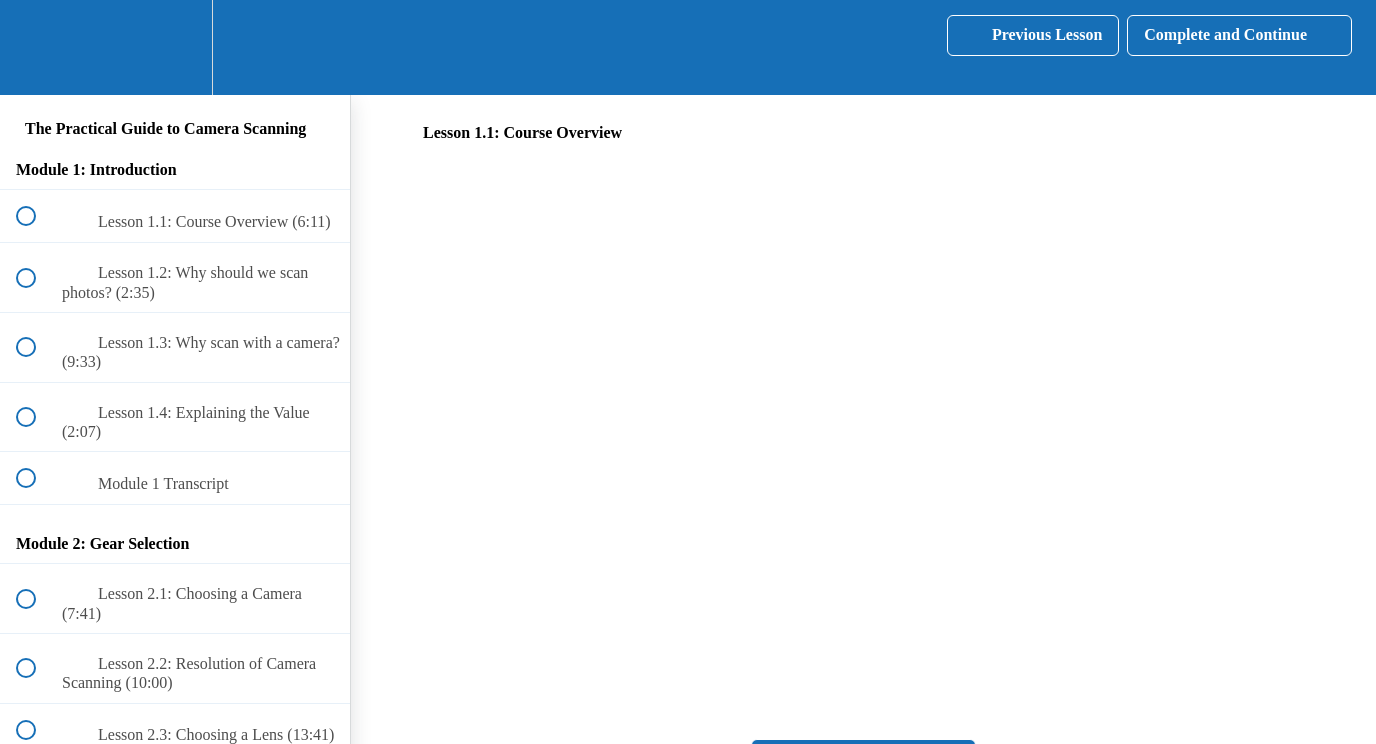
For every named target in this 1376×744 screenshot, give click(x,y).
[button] (37, 47)
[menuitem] (175, 47)
